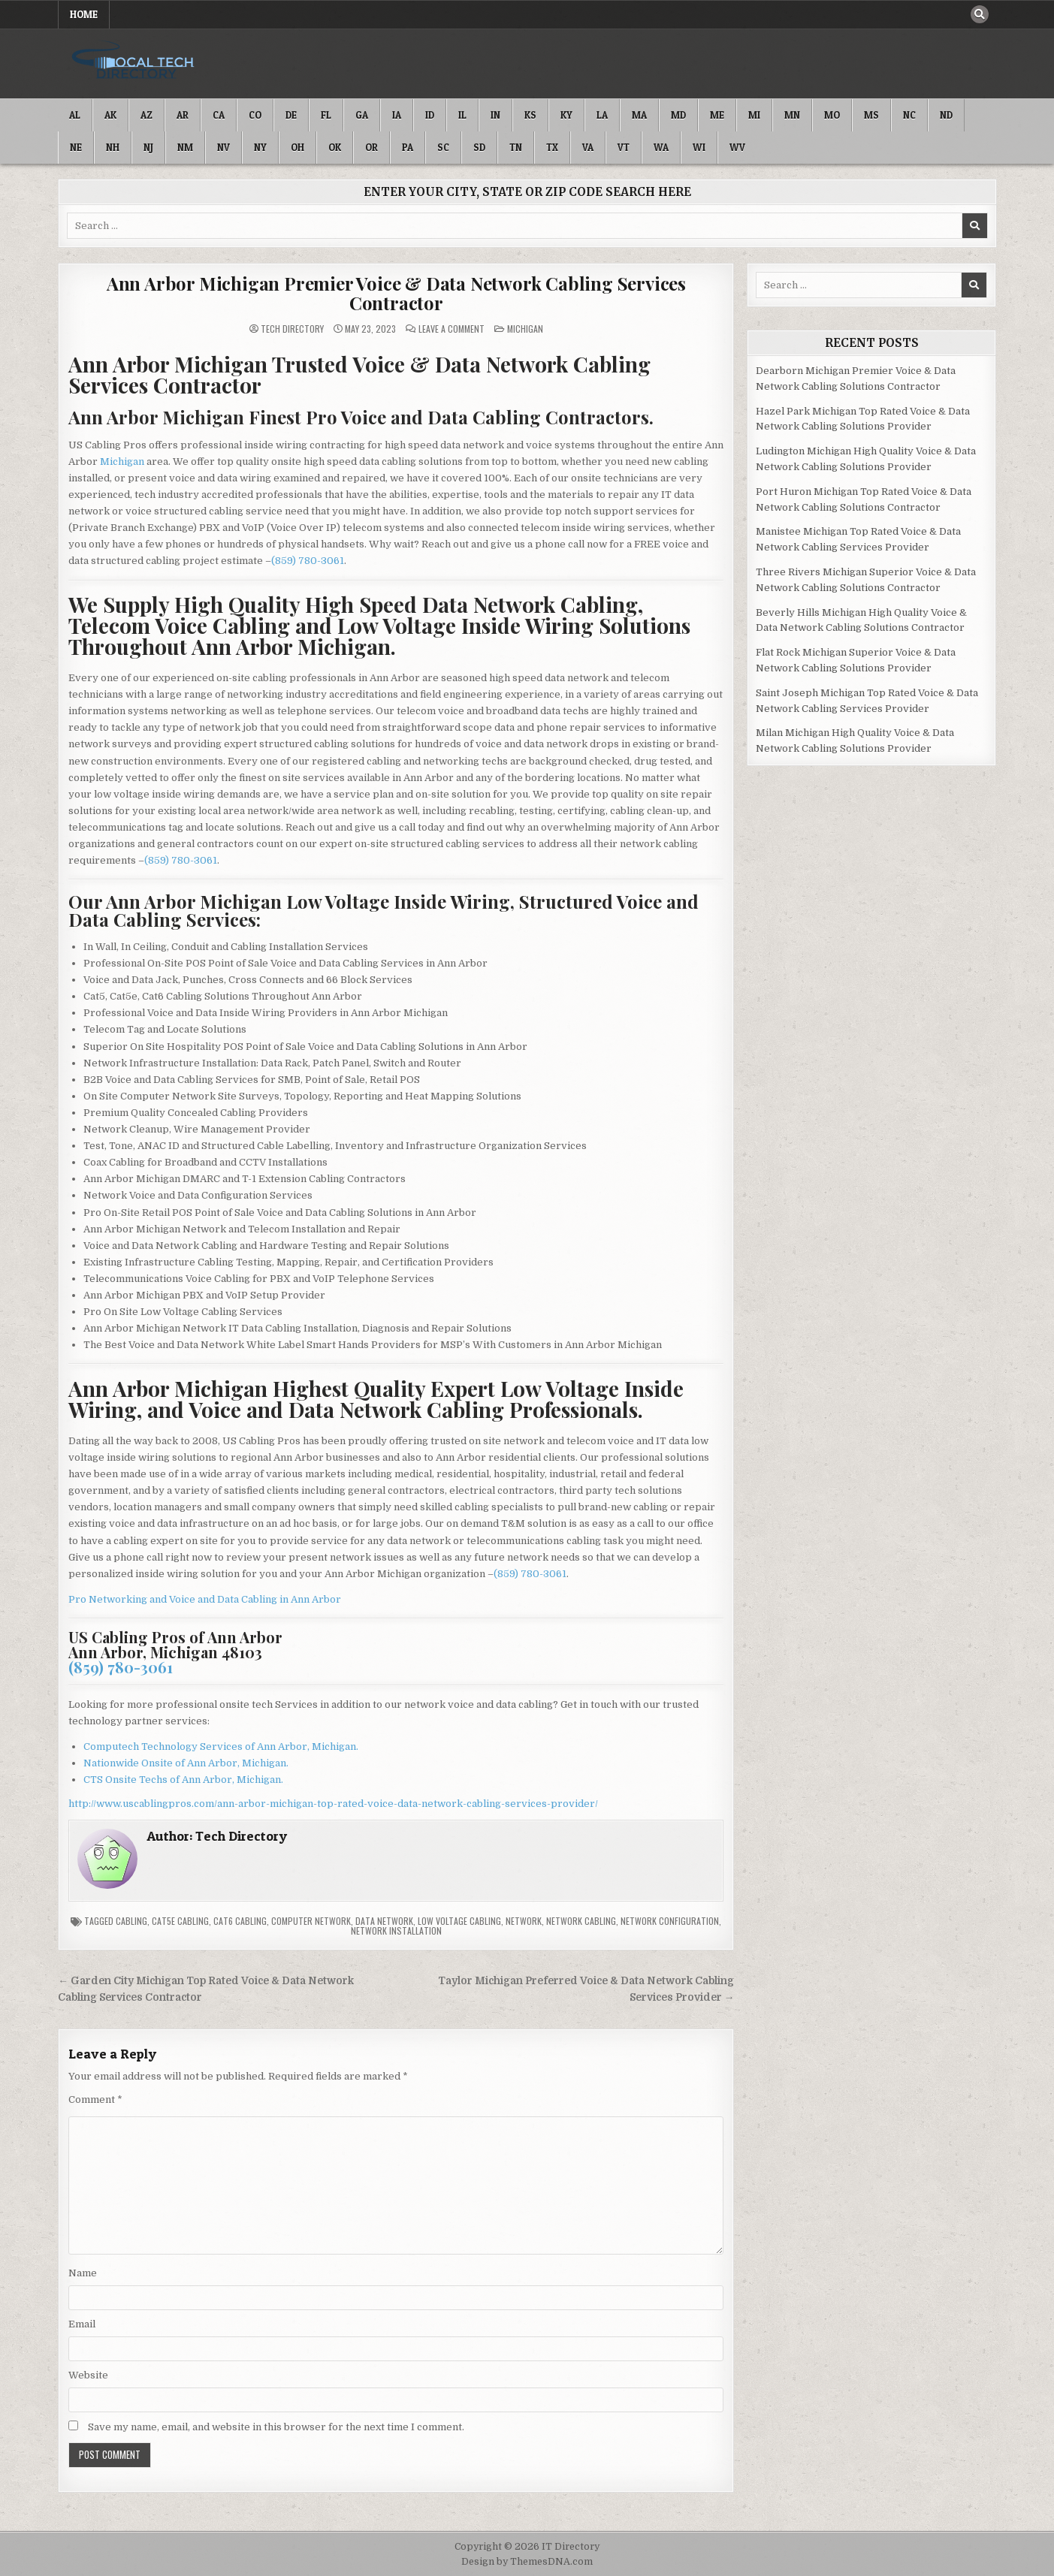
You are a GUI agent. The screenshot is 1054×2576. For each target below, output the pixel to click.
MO (832, 115)
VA (587, 147)
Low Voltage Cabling (459, 1920)
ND (946, 115)
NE (76, 147)
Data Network (384, 1920)
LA (602, 115)
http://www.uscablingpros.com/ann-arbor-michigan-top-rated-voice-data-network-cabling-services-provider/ (333, 1803)
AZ (146, 115)
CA (219, 115)
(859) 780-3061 (307, 560)
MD (678, 115)
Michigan (525, 328)
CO (255, 115)
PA (407, 147)
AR (183, 115)
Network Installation (396, 1930)
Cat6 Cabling (240, 1920)
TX (552, 147)
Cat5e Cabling (180, 1920)
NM (185, 147)
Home (84, 14)
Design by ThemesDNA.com (527, 2561)
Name (82, 2273)
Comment (95, 2099)
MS (871, 115)
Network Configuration (670, 1920)
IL (462, 115)
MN (792, 115)
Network (524, 1920)
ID (429, 115)
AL (74, 115)
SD (479, 147)
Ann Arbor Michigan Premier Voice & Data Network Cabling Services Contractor (396, 293)
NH (112, 147)
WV (737, 147)
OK (334, 147)
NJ (148, 147)
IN (495, 115)
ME (717, 115)
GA (361, 115)
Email (81, 2324)
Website (88, 2375)
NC (909, 115)
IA (396, 115)
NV (223, 147)
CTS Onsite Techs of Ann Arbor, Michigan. (183, 1779)
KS (530, 115)
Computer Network (311, 1920)
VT (624, 147)
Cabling (131, 1920)
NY (260, 147)
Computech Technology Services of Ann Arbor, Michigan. (220, 1746)
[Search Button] (980, 14)
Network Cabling (581, 1920)
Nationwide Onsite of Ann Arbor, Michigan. (185, 1763)
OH (297, 147)
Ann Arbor (316, 1599)
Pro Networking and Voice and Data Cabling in (179, 1599)
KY (566, 115)
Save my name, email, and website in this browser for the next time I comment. (276, 2427)
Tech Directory (292, 328)
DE (291, 115)
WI (699, 147)
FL (326, 115)
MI (754, 115)
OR (371, 147)
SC (443, 147)
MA (639, 115)
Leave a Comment (451, 328)
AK (110, 115)
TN (515, 147)
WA (661, 147)
